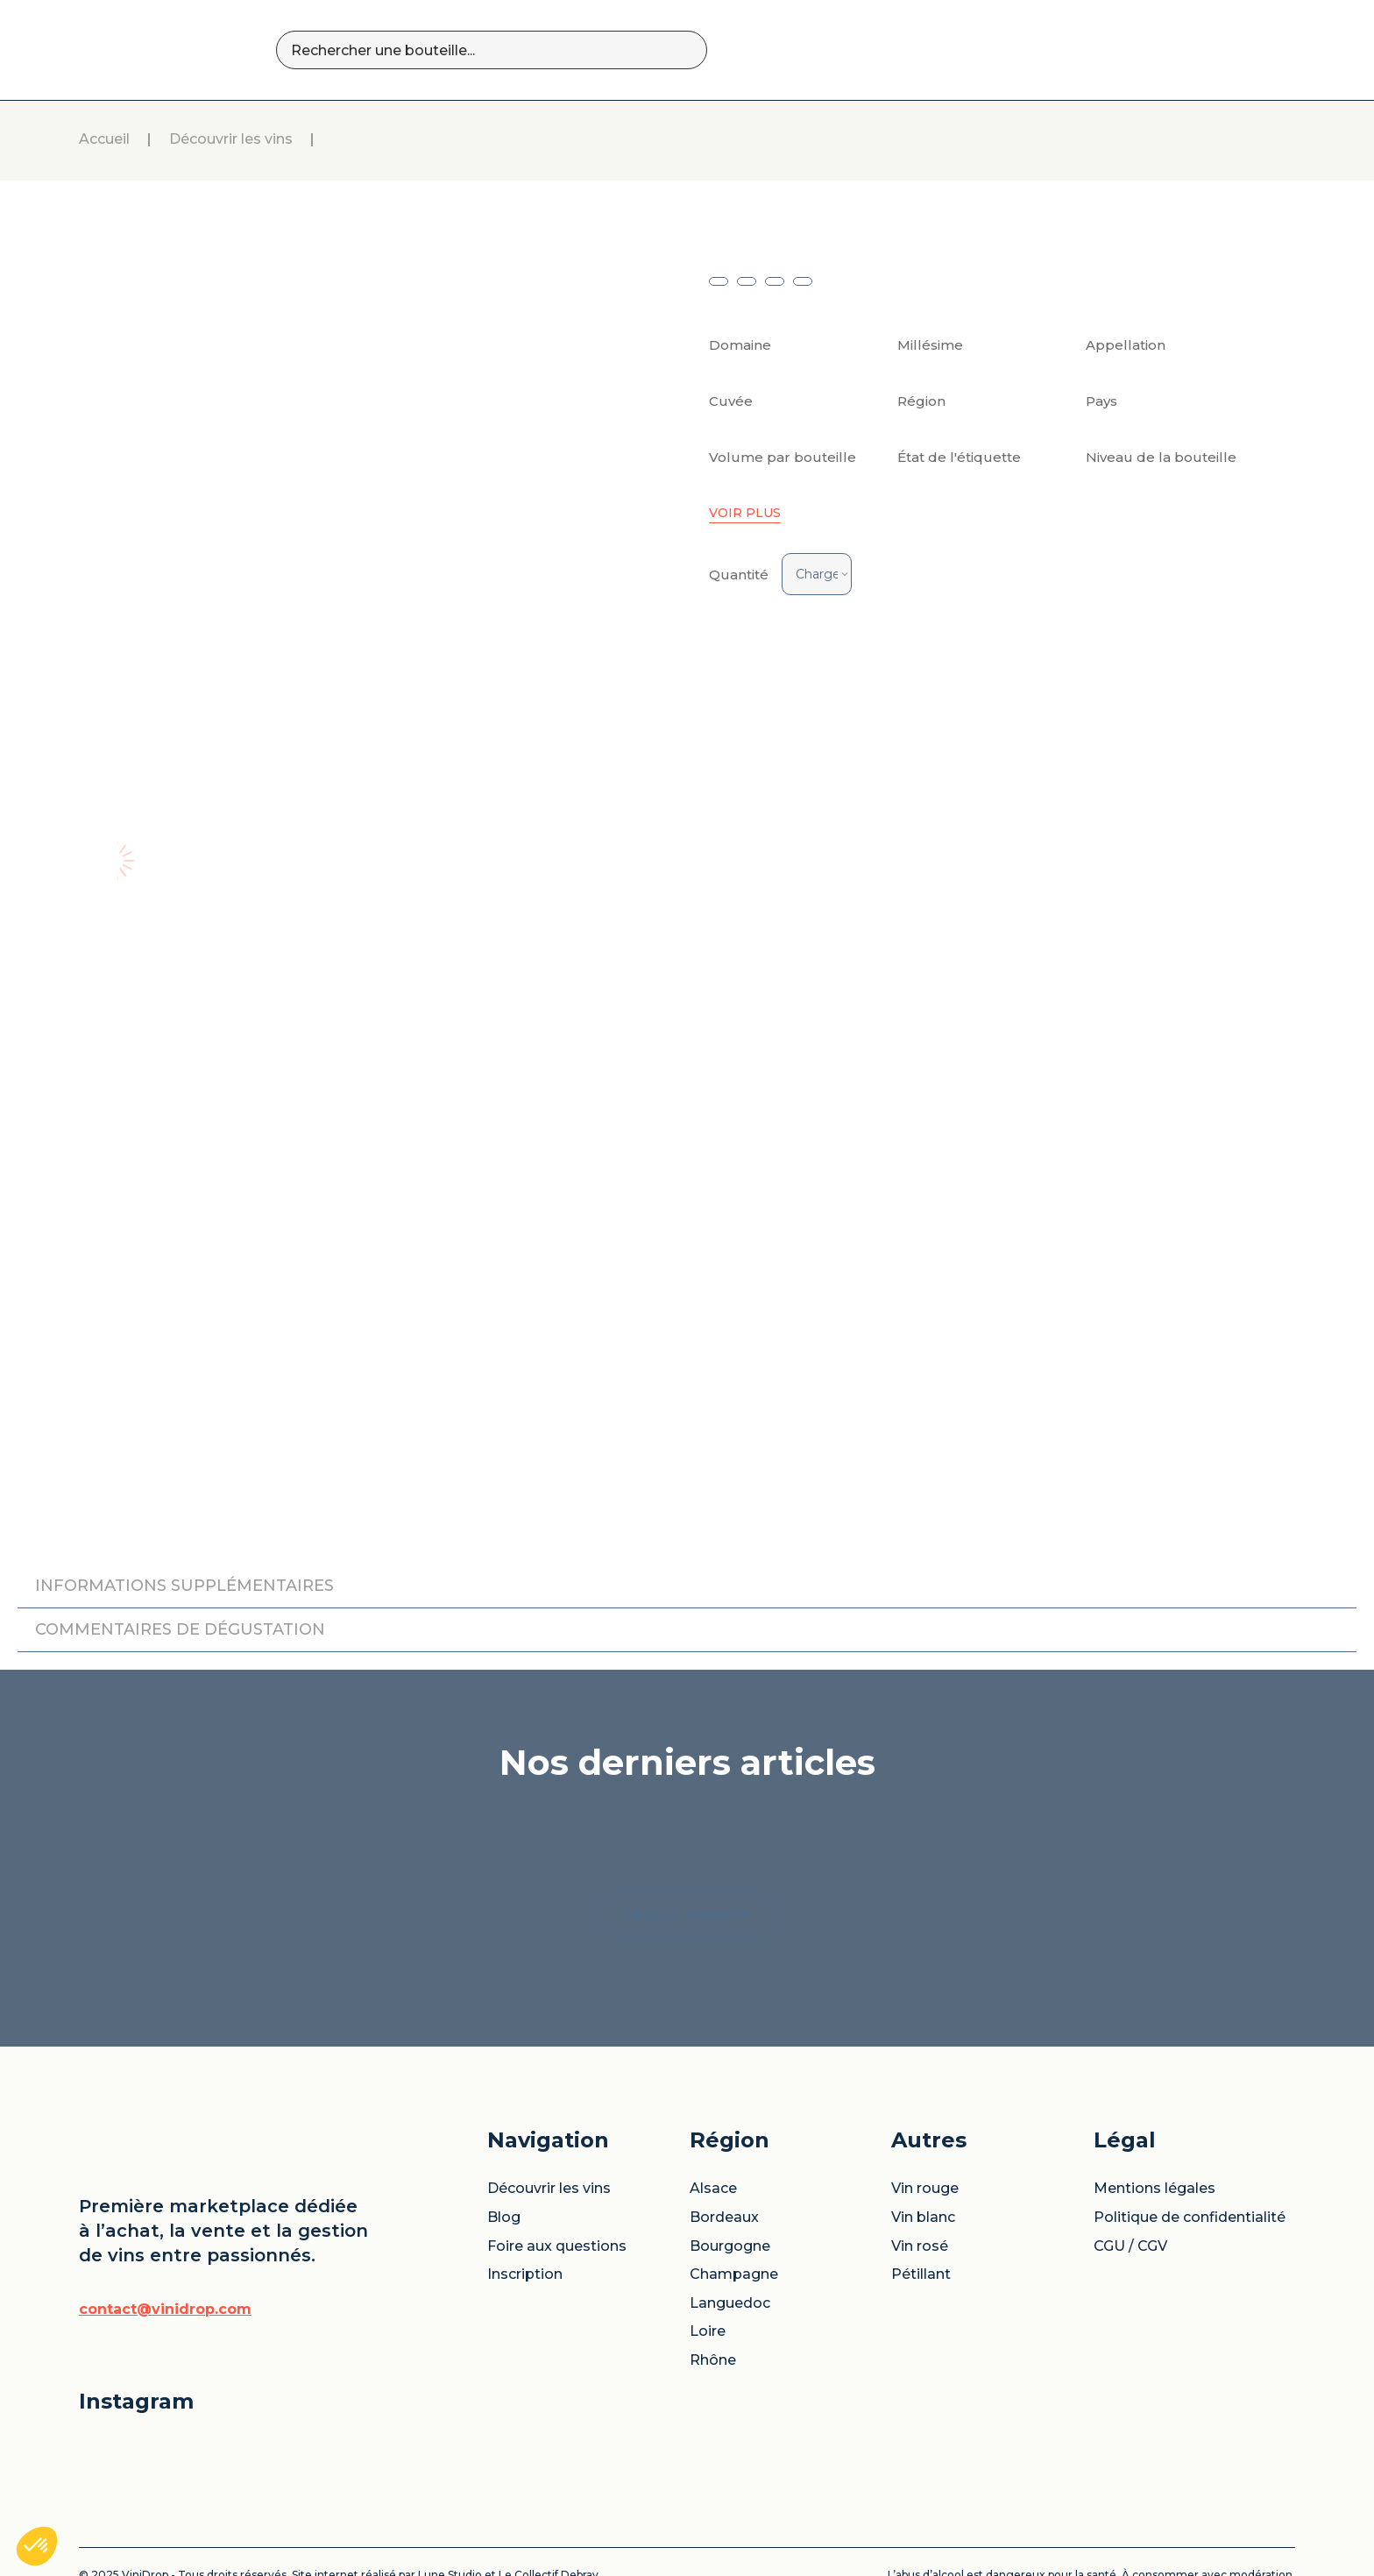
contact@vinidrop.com (165, 2204)
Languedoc (730, 2198)
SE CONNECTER (1223, 50)
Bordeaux (724, 2112)
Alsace (713, 2083)
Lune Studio (450, 2469)
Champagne (734, 2169)
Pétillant (921, 2169)
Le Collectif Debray (548, 2469)
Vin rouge (925, 2083)
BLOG (1035, 50)
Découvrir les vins (231, 139)
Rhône (713, 2255)
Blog (504, 2112)
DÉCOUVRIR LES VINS (909, 50)
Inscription (525, 2169)
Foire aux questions (557, 2141)
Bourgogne (730, 2141)
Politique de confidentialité (1189, 2112)
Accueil (104, 139)
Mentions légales (1154, 2083)
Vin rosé (919, 2141)
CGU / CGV (1130, 2141)
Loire (708, 2226)
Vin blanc (923, 2112)
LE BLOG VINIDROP (687, 1810)
